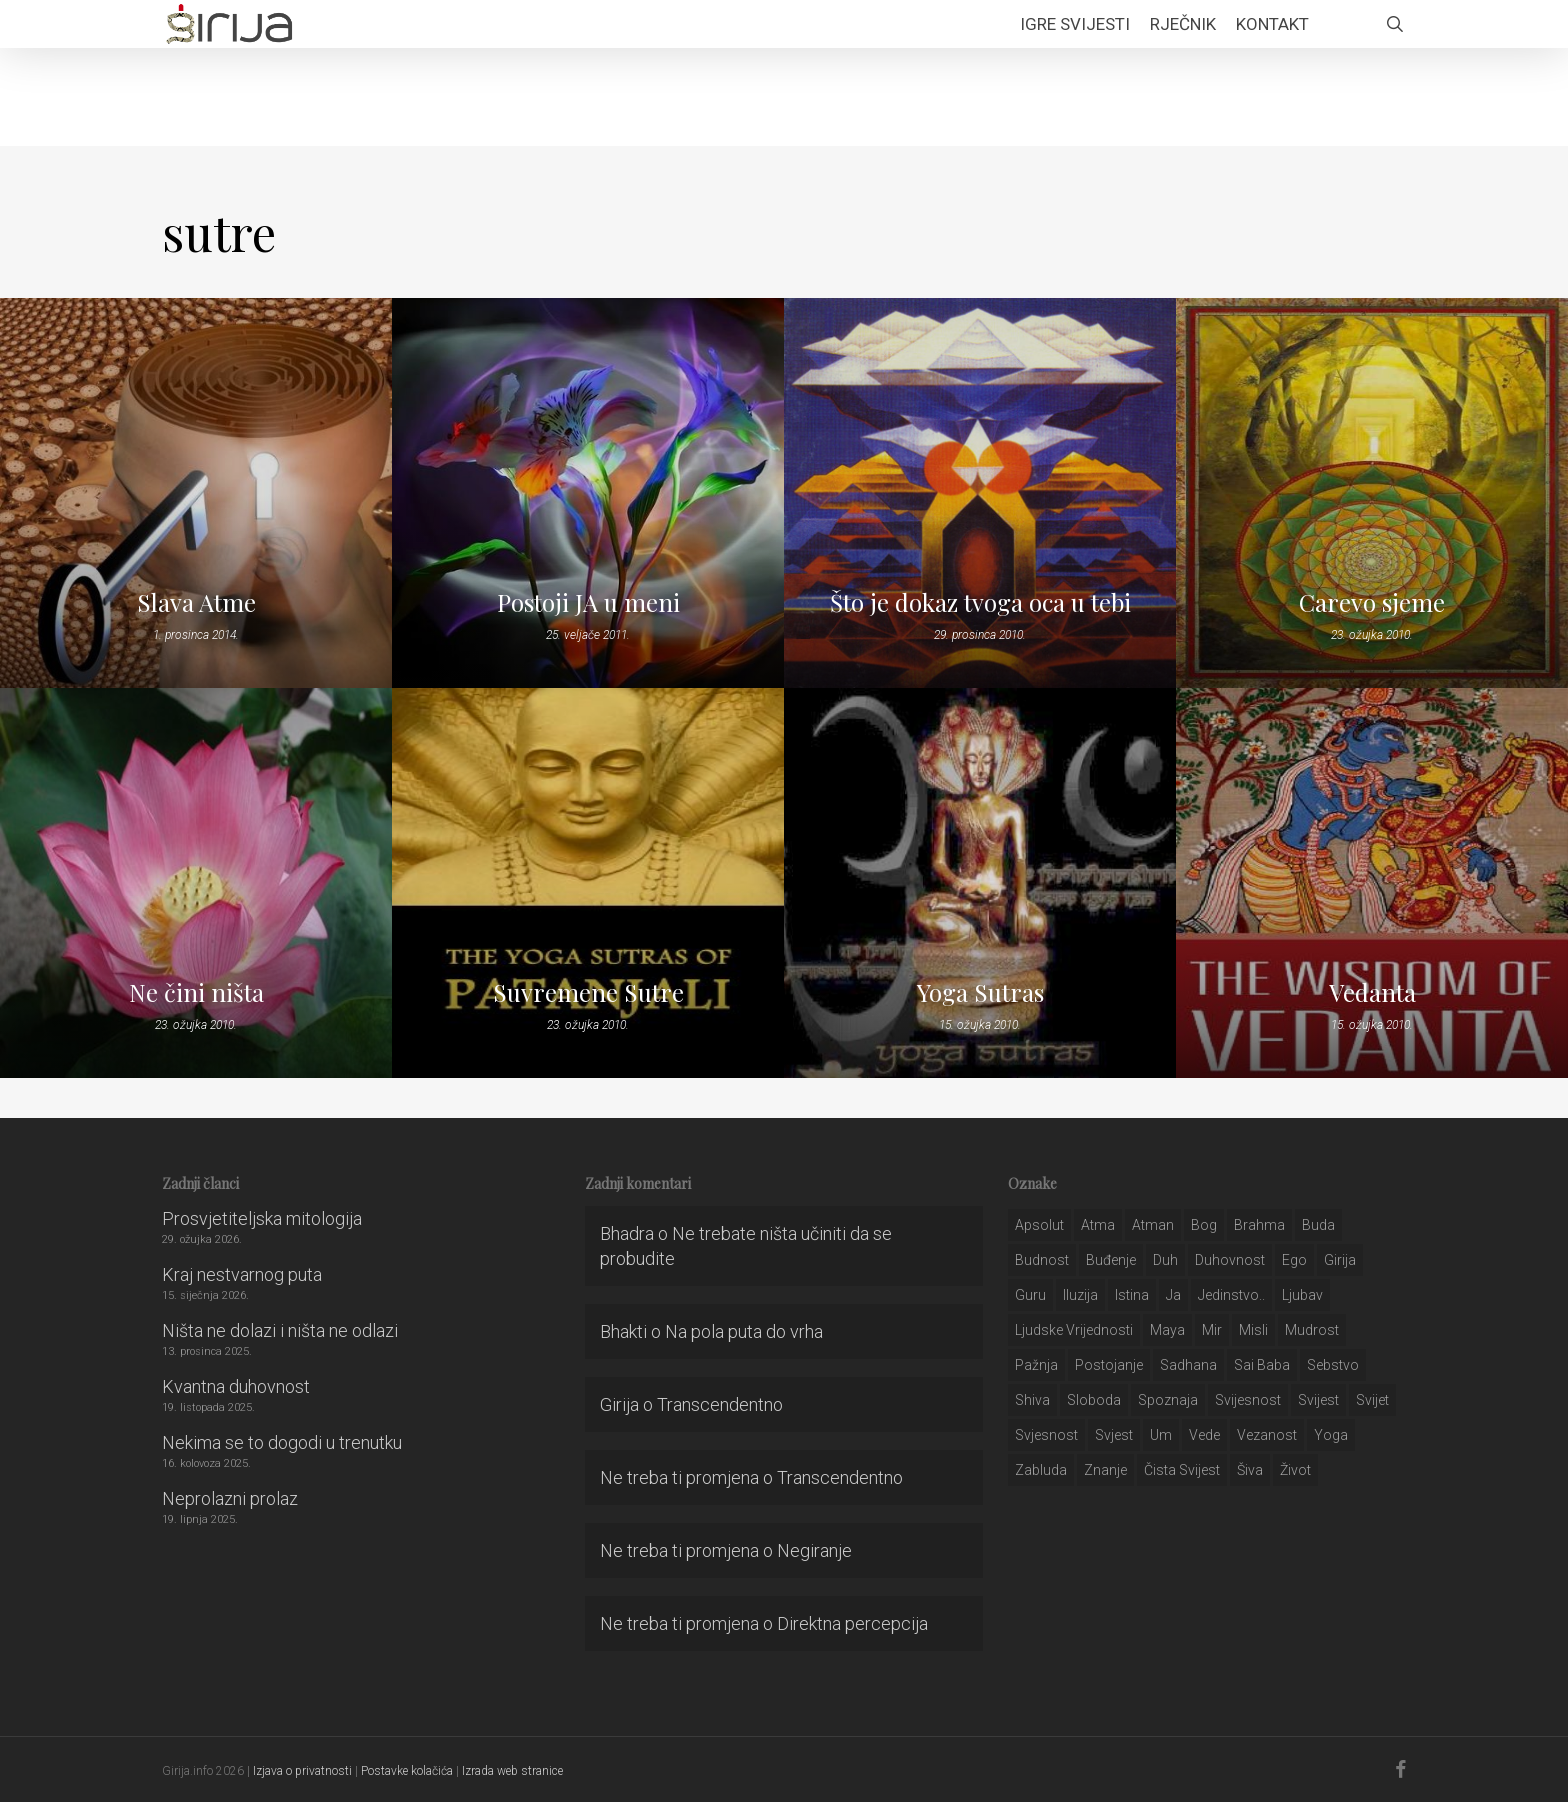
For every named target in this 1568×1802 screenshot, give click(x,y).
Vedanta (1372, 992)
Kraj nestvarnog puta (242, 1274)
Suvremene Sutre (588, 992)
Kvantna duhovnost (236, 1386)
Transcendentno (720, 1404)
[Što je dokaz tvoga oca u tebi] (980, 493)
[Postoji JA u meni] (588, 493)
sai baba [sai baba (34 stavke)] (1262, 1365)
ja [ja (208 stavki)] (1173, 1295)
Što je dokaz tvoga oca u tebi (980, 602)
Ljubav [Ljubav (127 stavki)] (1302, 1295)
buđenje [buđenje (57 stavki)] (1111, 1260)
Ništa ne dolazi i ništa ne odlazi (280, 1330)
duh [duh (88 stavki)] (1165, 1260)
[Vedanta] (1372, 883)
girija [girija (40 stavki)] (1340, 1260)
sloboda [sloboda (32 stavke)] (1094, 1400)
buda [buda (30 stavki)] (1318, 1225)
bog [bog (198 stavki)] (1204, 1225)
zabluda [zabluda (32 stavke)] (1041, 1470)
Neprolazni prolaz (230, 1498)
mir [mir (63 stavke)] (1212, 1330)
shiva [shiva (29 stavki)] (1032, 1400)
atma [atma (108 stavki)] (1098, 1225)
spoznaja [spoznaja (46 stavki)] (1168, 1400)
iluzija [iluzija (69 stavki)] (1080, 1295)
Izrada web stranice (512, 1771)
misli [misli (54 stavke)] (1253, 1330)
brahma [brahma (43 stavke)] (1259, 1225)
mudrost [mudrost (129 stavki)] (1312, 1330)
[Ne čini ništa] (196, 883)
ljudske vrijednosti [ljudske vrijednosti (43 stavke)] (1074, 1330)
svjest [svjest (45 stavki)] (1114, 1435)
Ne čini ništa (196, 992)
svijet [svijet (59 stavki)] (1372, 1400)
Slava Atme (196, 602)
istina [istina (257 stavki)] (1132, 1295)
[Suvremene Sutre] (588, 883)
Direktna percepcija (852, 1623)
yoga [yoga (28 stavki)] (1331, 1435)
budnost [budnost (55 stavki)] (1042, 1260)
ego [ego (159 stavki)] (1294, 1260)
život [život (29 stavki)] (1295, 1470)
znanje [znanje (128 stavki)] (1105, 1470)
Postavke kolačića (407, 1771)
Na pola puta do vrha (744, 1331)
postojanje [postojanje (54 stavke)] (1109, 1365)
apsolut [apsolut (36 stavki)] (1039, 1225)
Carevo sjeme (1372, 602)
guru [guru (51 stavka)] (1030, 1295)
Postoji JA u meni (588, 602)
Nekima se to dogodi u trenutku (282, 1442)
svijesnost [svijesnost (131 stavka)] (1248, 1400)
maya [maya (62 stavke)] (1167, 1330)
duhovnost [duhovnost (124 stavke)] (1230, 1260)
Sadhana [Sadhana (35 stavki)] (1188, 1365)
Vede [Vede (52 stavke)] (1204, 1435)
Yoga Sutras (980, 992)
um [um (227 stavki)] (1161, 1435)
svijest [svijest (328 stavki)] (1318, 1400)
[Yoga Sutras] (980, 883)
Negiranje (814, 1550)
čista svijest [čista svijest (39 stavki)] (1182, 1470)
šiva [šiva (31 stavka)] (1250, 1470)
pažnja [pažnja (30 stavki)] (1036, 1365)
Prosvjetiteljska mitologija (262, 1218)
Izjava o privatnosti (302, 1771)
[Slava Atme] (196, 493)
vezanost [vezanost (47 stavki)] (1267, 1435)
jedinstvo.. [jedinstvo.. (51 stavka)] (1231, 1295)
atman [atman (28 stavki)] (1153, 1225)
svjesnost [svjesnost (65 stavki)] (1046, 1435)
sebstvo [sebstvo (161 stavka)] (1333, 1365)
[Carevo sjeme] (1372, 493)
